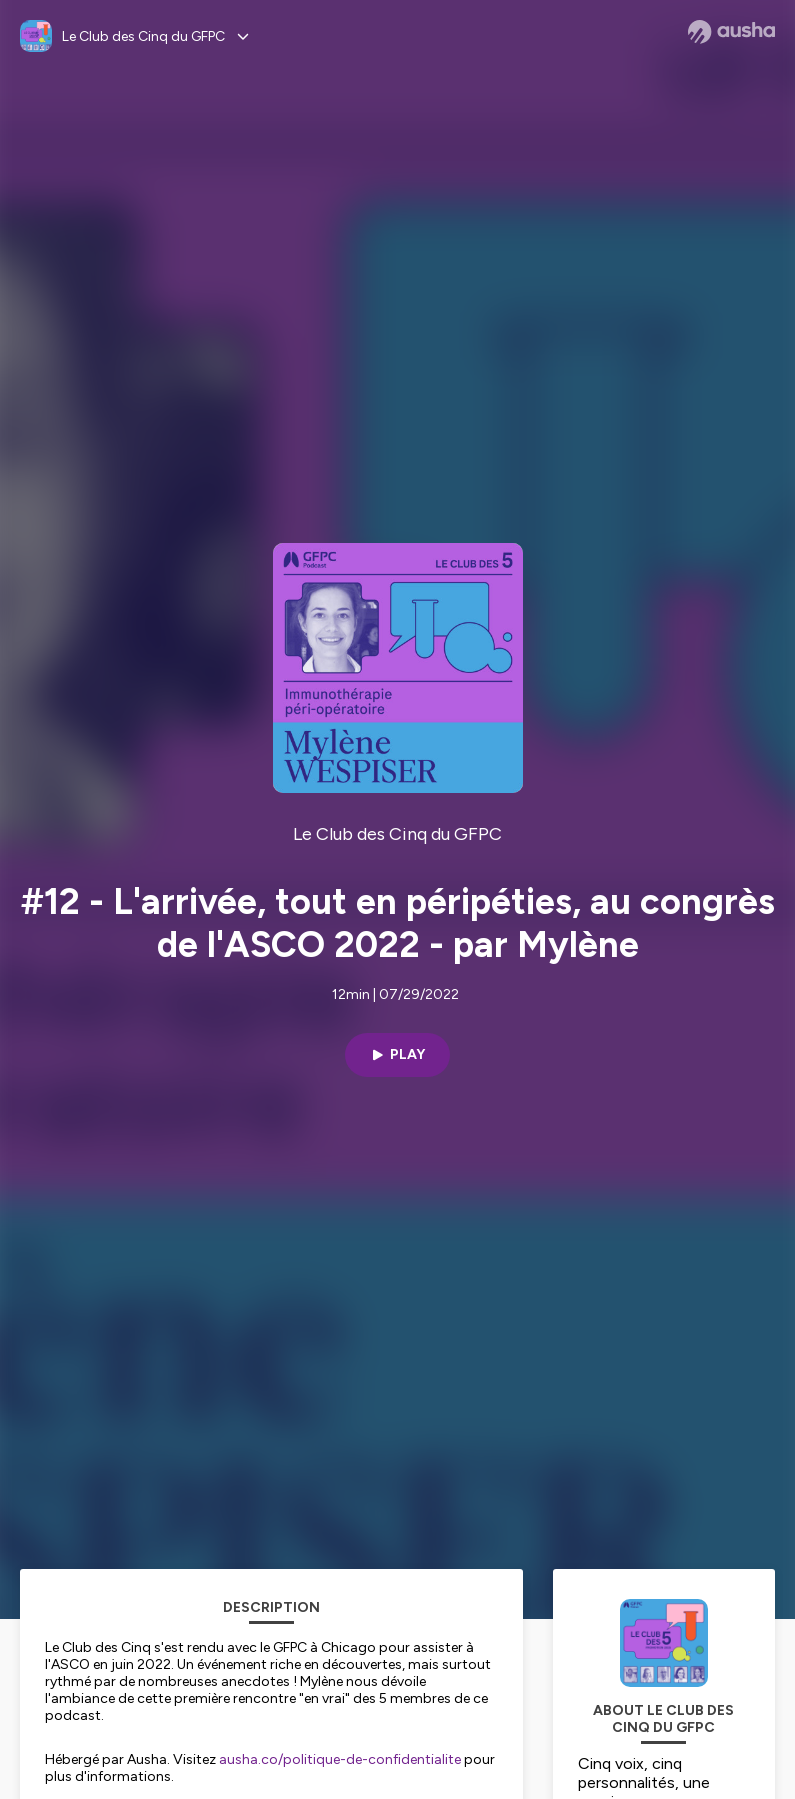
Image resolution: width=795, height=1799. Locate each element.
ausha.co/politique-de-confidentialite (340, 1759)
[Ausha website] (731, 32)
